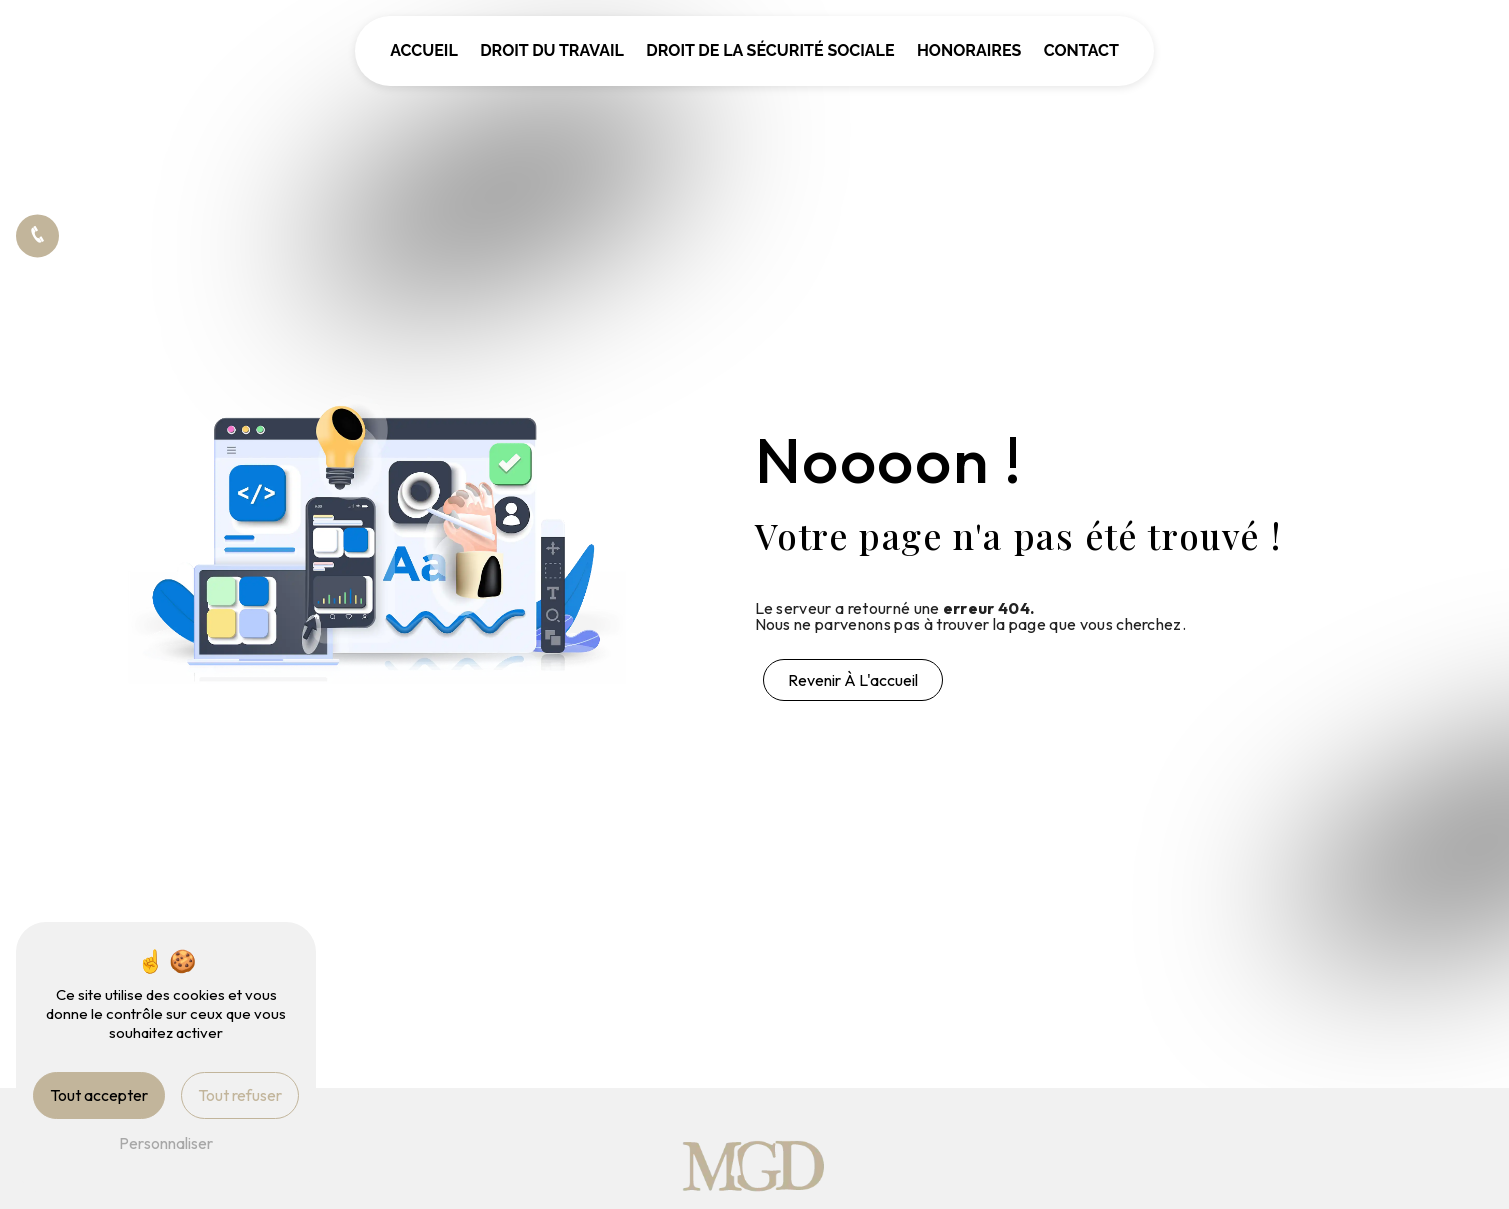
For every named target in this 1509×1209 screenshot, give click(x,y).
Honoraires (969, 50)
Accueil (424, 50)
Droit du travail (552, 50)
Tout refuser (240, 1095)
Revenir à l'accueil (853, 680)
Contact (1081, 50)
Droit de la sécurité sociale (770, 50)
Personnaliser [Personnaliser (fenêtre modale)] (166, 1143)
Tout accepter (99, 1095)
